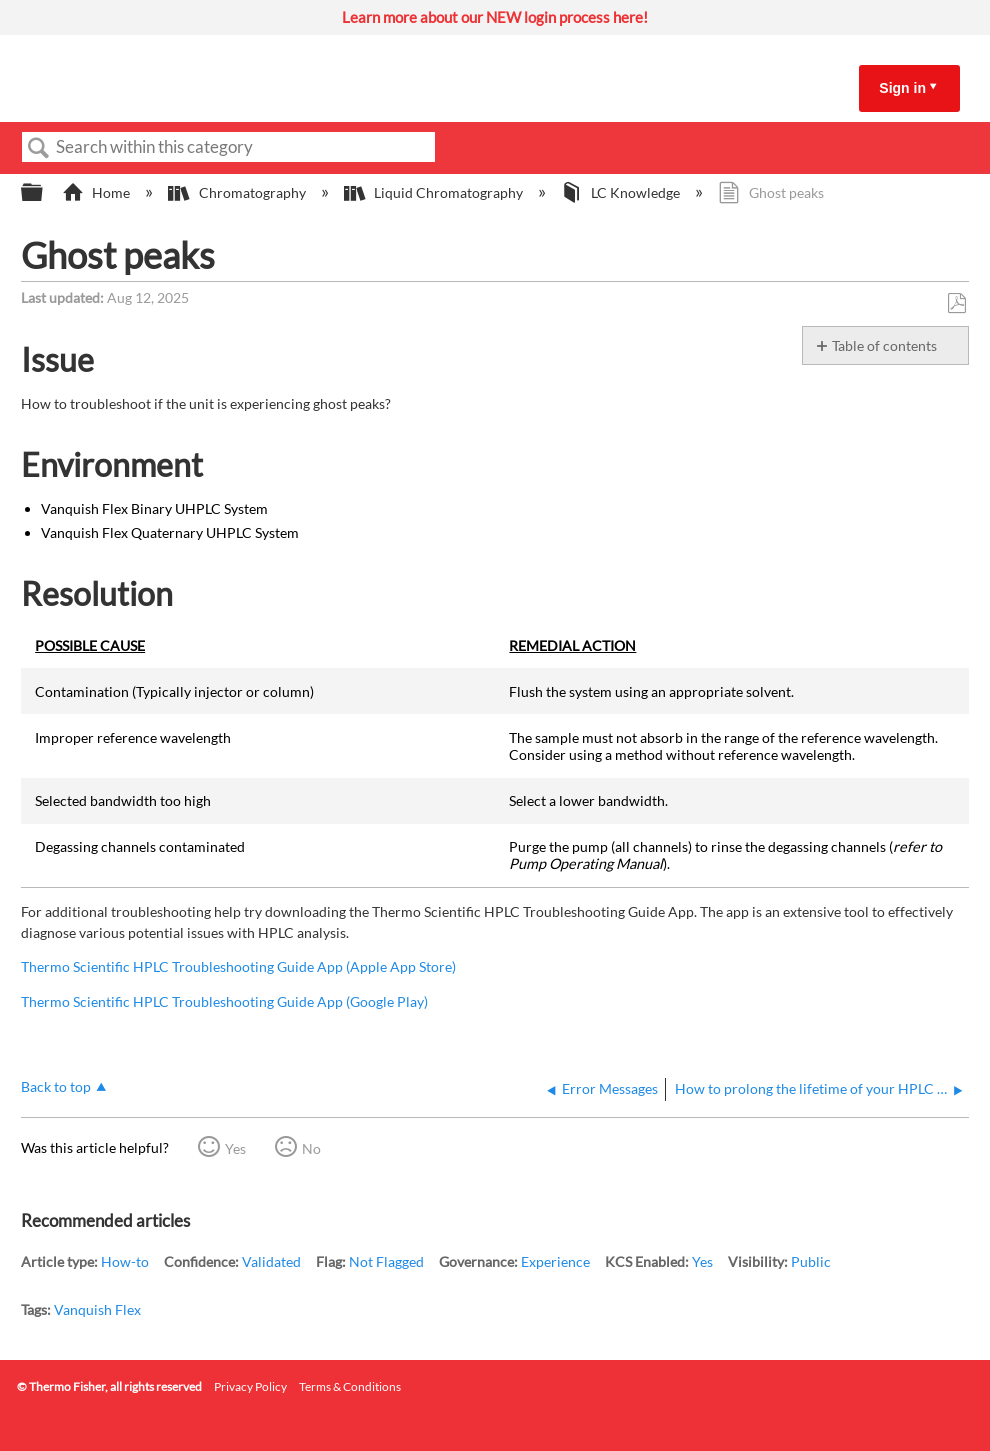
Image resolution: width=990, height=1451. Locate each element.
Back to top (56, 1086)
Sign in (902, 88)
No (311, 1148)
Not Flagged (386, 1261)
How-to (125, 1261)
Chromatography (238, 192)
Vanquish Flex (97, 1309)
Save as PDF (956, 303)
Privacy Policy (250, 1386)
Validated (271, 1261)
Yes (235, 1148)
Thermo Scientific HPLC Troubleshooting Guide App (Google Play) (224, 1001)
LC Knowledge (622, 192)
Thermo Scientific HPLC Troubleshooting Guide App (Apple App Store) (238, 966)
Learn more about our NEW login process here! (495, 17)
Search (39, 148)
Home (97, 192)
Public (811, 1261)
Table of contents (884, 345)
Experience (555, 1261)
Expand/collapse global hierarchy (45, 193)
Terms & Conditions (350, 1386)
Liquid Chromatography (435, 192)
